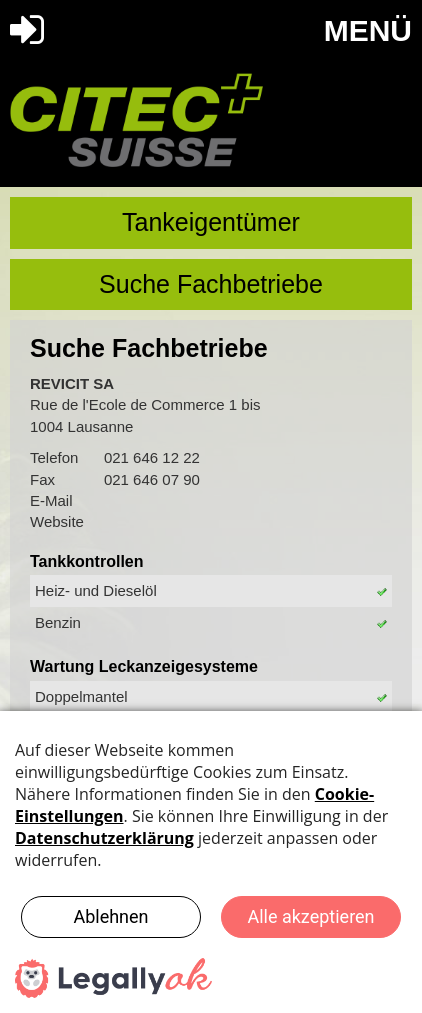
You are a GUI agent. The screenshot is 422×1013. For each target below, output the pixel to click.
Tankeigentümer (211, 222)
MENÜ (368, 30)
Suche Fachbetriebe (211, 284)
